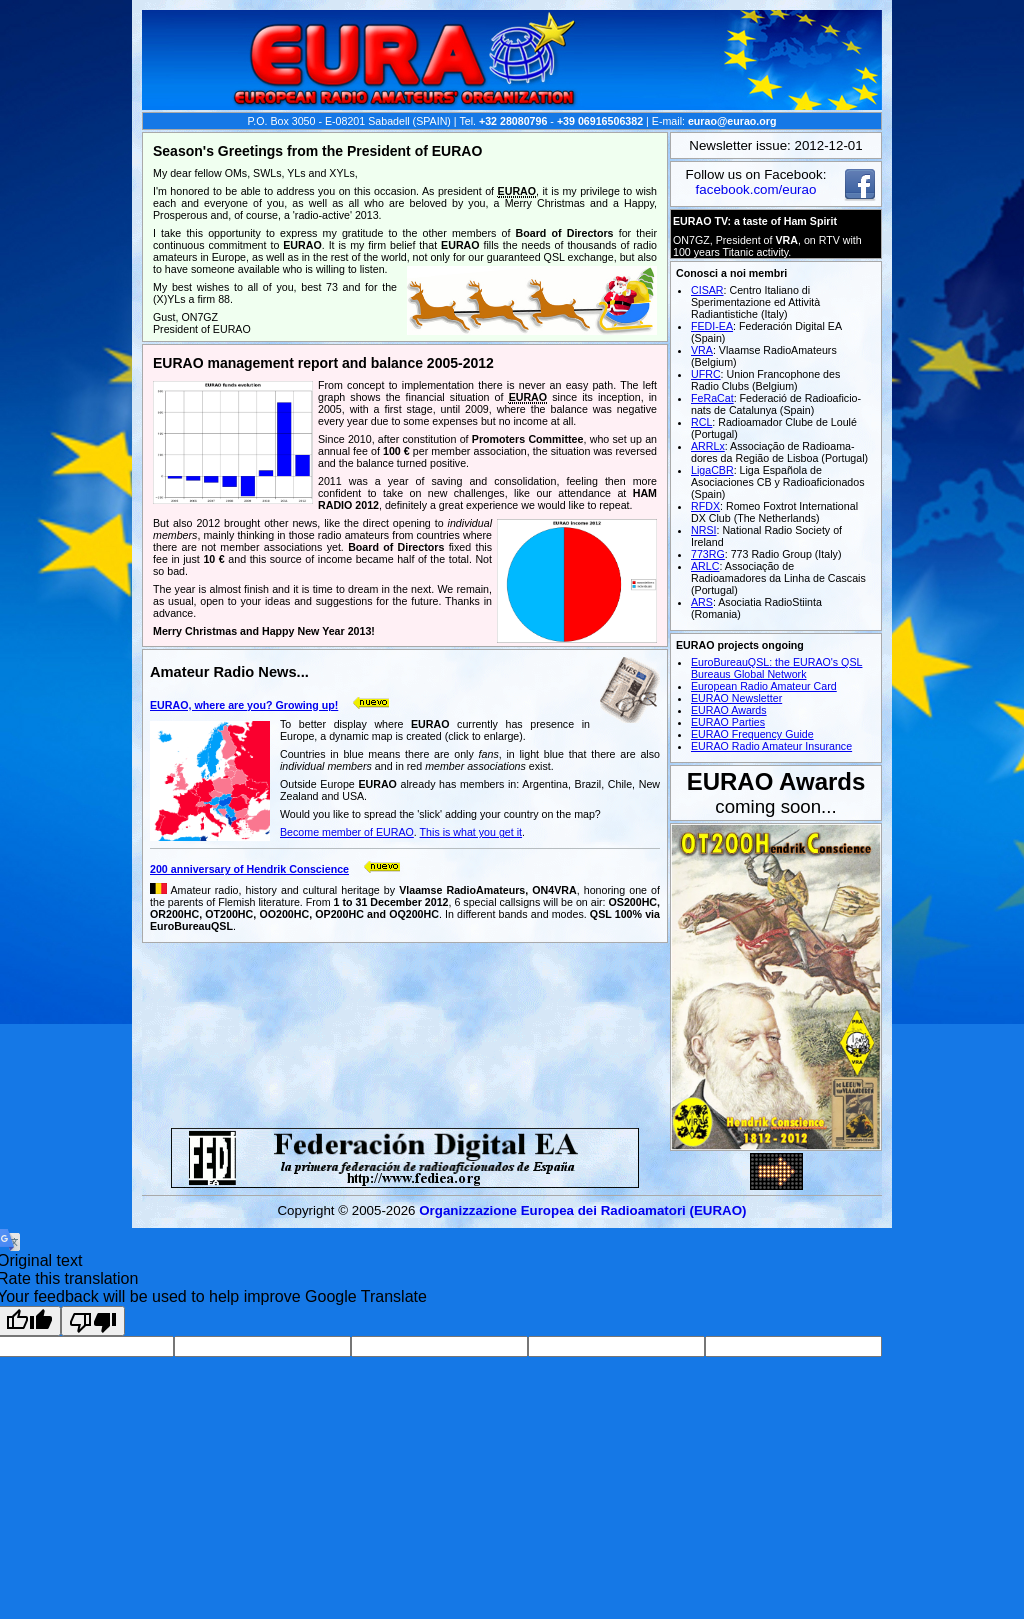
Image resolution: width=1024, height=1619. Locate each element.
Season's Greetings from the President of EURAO (317, 151)
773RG (708, 554)
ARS (702, 602)
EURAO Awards (729, 710)
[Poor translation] (93, 1321)
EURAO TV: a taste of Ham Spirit (755, 221)
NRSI (703, 530)
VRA (702, 350)
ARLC (705, 566)
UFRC (706, 374)
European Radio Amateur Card (764, 686)
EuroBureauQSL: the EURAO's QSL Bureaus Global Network (776, 668)
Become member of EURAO (347, 832)
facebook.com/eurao (756, 189)
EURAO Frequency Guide (752, 734)
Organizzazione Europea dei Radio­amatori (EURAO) (582, 1210)
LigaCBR (712, 470)
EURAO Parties (728, 722)
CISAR (707, 290)
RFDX (705, 506)
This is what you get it (471, 832)
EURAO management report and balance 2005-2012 (323, 363)
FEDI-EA (712, 326)
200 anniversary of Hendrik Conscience (249, 869)
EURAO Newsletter (736, 698)
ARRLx (708, 446)
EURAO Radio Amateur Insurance (771, 746)
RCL (701, 422)
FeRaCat (712, 398)
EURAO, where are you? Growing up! (244, 705)
